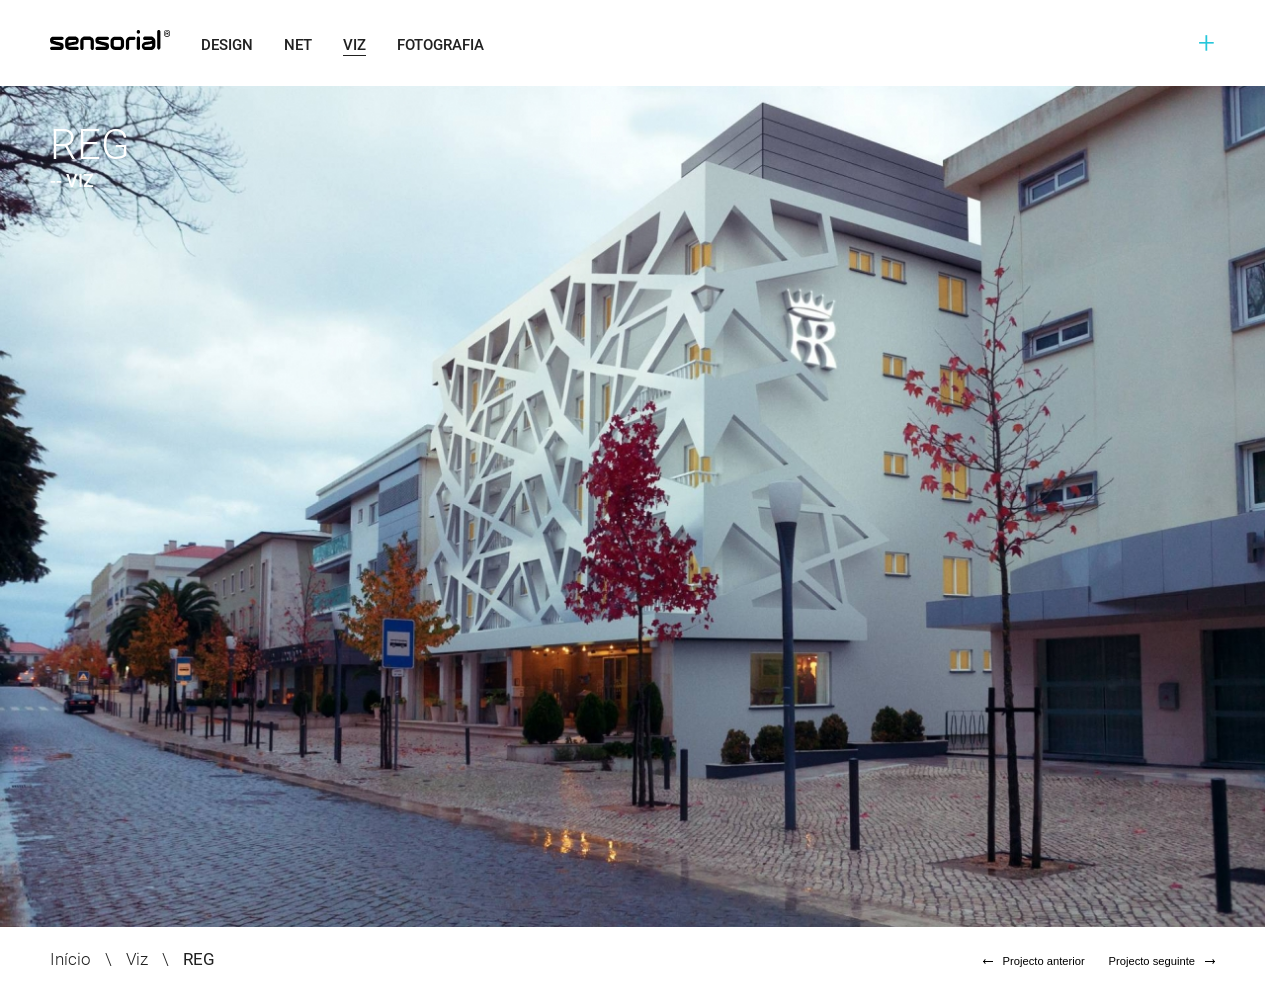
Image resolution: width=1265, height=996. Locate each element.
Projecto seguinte (1162, 961)
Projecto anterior (1034, 961)
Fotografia (440, 45)
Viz (354, 45)
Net (298, 45)
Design (227, 45)
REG (199, 959)
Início (70, 959)
